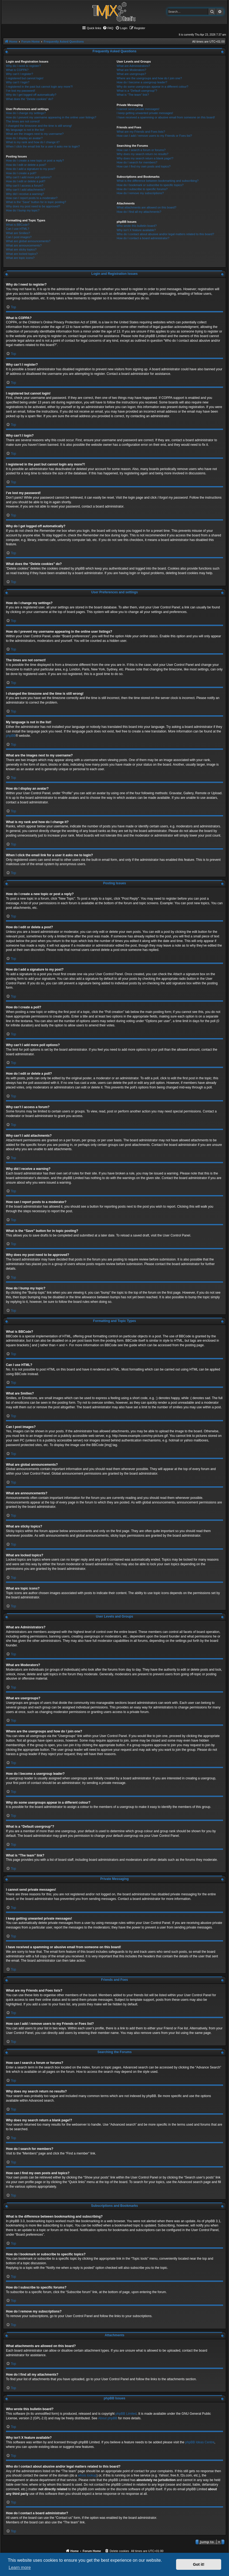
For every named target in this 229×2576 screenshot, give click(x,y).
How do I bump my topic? (22, 210)
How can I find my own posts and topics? (143, 166)
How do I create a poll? (21, 173)
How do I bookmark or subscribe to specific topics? (150, 185)
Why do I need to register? (23, 65)
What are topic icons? (20, 257)
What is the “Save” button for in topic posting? (36, 202)
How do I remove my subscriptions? (140, 193)
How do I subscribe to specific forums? (142, 189)
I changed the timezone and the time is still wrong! (39, 125)
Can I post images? (19, 237)
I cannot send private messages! (138, 109)
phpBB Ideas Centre (199, 2442)
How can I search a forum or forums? (141, 150)
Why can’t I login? (17, 82)
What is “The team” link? (133, 94)
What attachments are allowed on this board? (146, 207)
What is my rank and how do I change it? (33, 142)
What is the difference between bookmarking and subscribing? (157, 180)
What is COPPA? (17, 69)
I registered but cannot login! (24, 78)
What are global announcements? (28, 241)
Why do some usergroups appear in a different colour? (152, 86)
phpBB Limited (126, 2414)
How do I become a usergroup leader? (142, 82)
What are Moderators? (131, 69)
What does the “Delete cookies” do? (29, 99)
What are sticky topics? (21, 249)
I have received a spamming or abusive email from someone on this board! (166, 117)
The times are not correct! (23, 121)
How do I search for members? (137, 162)
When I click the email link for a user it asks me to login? (43, 146)
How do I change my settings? (26, 113)
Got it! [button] (198, 2564)
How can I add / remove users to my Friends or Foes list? (154, 135)
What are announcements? (24, 245)
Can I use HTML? (17, 228)
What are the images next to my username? (34, 133)
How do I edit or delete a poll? (25, 181)
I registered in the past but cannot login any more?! (39, 86)
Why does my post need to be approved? (33, 206)
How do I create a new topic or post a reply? (35, 160)
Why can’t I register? (19, 74)
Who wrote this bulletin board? (137, 225)
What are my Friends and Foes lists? (141, 131)
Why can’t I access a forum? (24, 185)
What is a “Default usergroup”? (137, 90)
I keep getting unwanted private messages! (145, 113)
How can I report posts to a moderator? (32, 198)
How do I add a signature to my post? (30, 168)
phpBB (11, 736)
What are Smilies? (18, 233)
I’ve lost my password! (20, 90)
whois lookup (87, 2475)
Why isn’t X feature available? (136, 230)
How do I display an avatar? (24, 138)
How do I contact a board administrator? (143, 238)
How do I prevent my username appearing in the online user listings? (51, 117)
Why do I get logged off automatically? (31, 94)
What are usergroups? (131, 74)
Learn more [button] (20, 2567)
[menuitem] (108, 28)
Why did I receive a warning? (25, 194)
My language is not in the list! (25, 129)
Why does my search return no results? (142, 154)
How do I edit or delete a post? (26, 164)
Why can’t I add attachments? (25, 189)
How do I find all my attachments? (139, 211)
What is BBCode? (17, 224)
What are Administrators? (133, 65)
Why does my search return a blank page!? (145, 158)
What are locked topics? (22, 253)
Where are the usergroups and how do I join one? (149, 78)
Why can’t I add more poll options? (29, 177)
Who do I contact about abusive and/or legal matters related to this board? (165, 234)
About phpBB (107, 2418)
